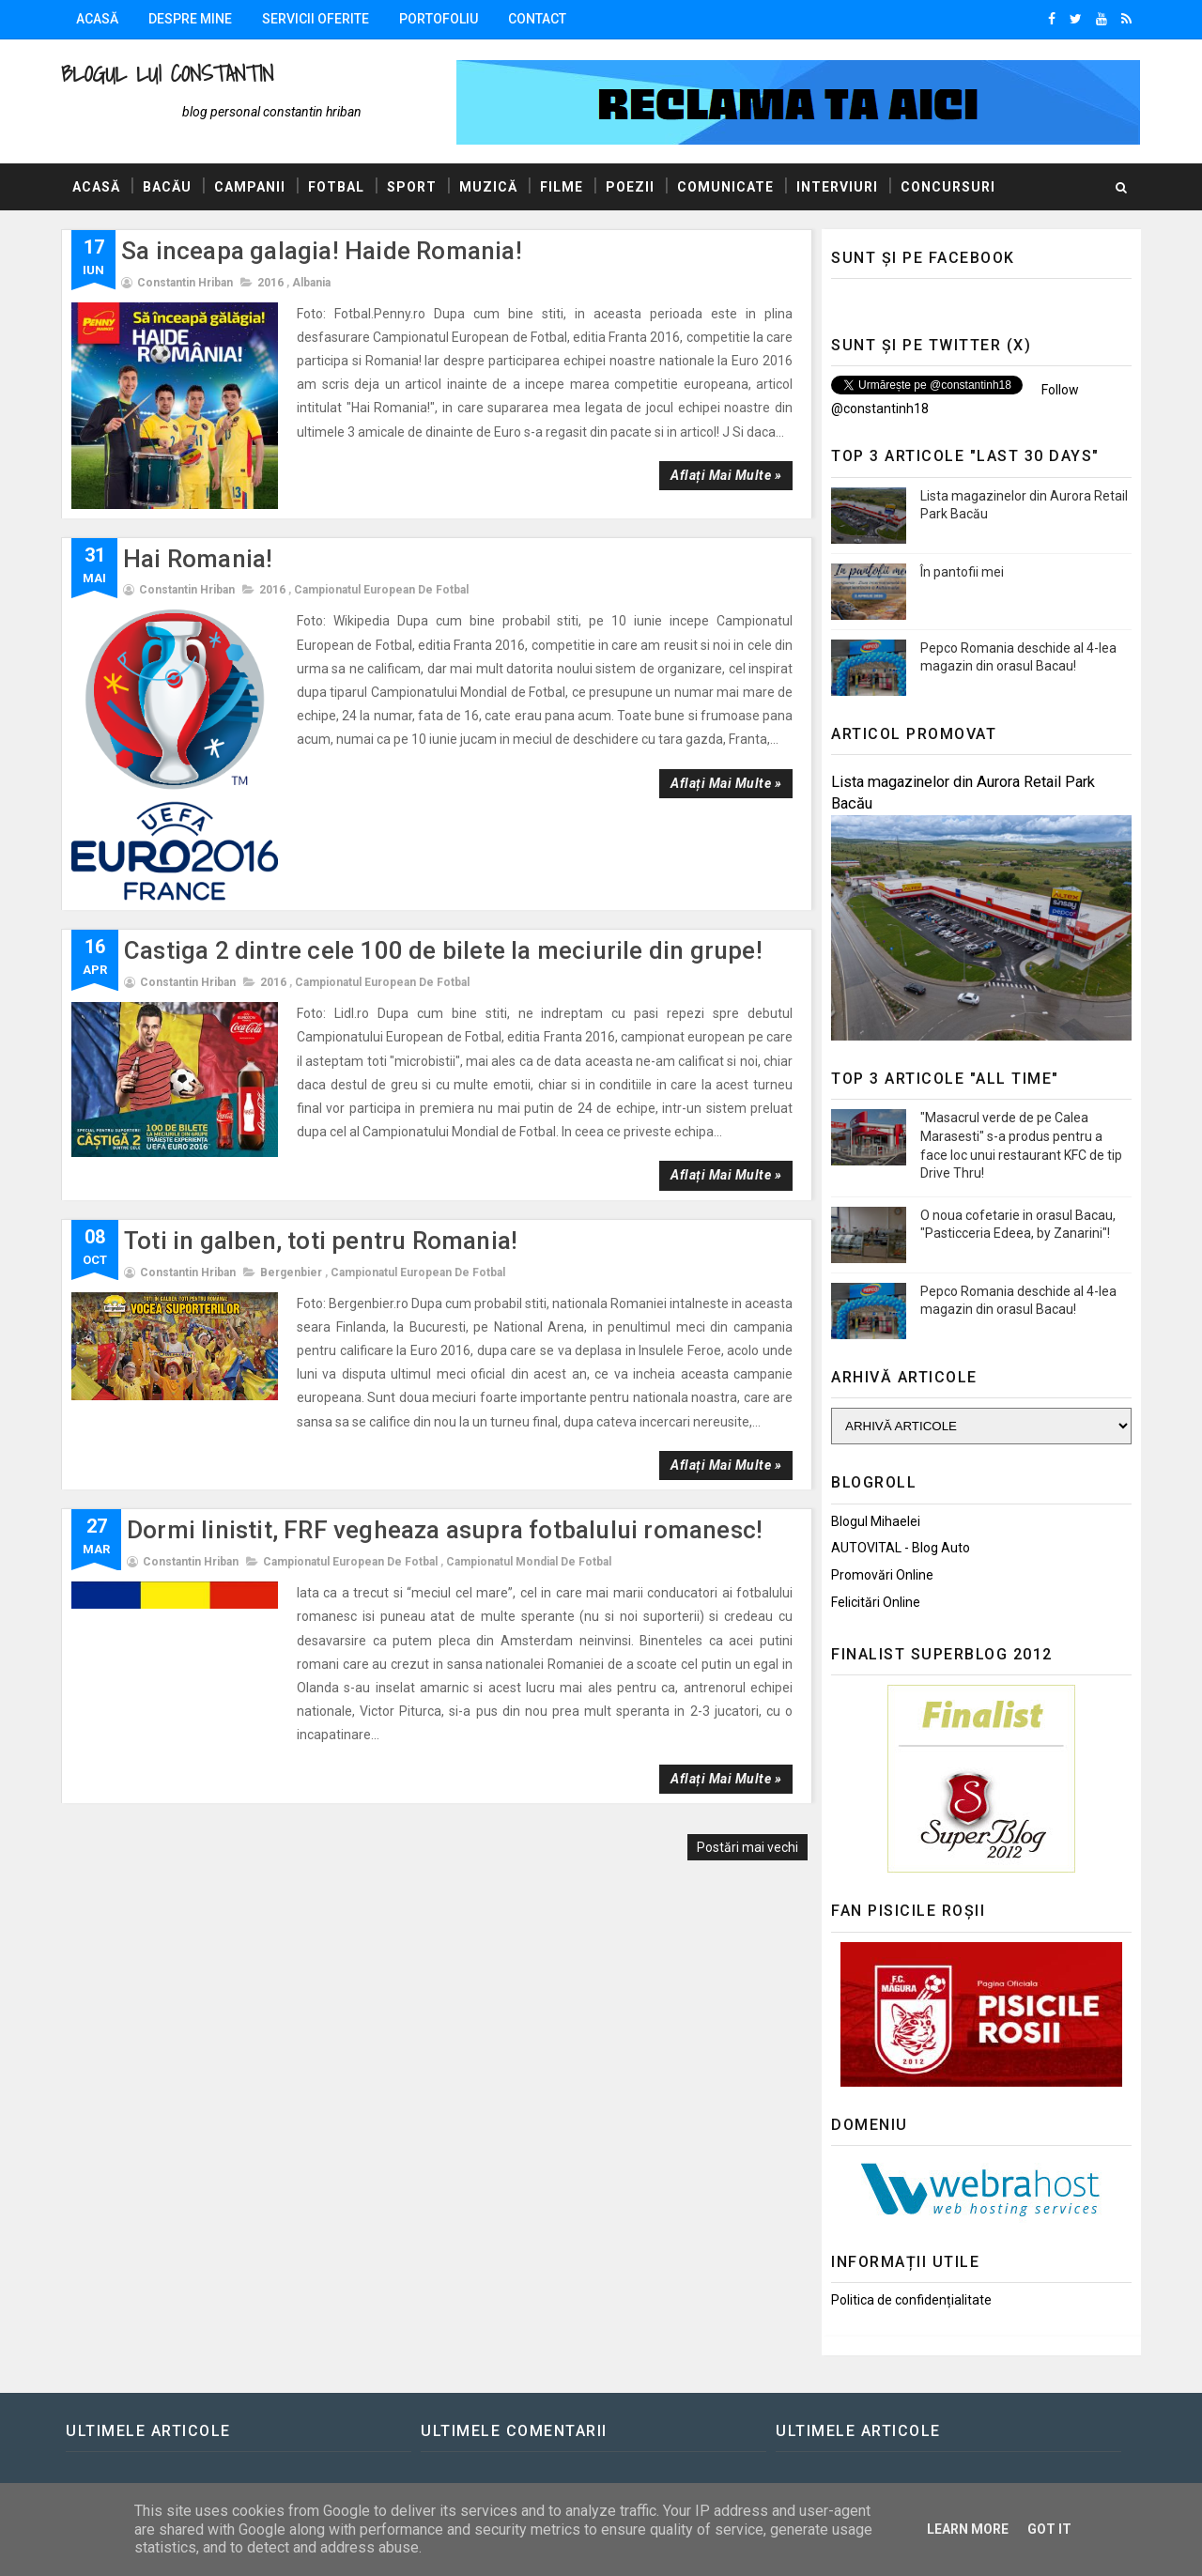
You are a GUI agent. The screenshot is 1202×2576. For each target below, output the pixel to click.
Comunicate (725, 186)
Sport (412, 186)
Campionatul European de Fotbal (381, 589)
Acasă (97, 18)
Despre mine (190, 18)
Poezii (630, 186)
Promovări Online (882, 1574)
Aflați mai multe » (725, 475)
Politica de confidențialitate (911, 2299)
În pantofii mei (962, 571)
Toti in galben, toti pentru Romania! (320, 1240)
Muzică (488, 186)
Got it (1049, 2529)
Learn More (968, 2529)
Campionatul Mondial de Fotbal (528, 1561)
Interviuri (837, 186)
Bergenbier (291, 1272)
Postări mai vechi (747, 1847)
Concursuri (948, 186)
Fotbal (336, 186)
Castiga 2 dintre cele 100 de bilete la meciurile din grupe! (443, 950)
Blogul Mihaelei (875, 1521)
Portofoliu (438, 18)
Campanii (249, 186)
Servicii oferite (315, 18)
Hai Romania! (197, 559)
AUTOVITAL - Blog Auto (900, 1547)
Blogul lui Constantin (167, 73)
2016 (270, 282)
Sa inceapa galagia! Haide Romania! (321, 251)
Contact (537, 18)
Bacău (167, 186)
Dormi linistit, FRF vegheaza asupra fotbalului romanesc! (445, 1530)
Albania (311, 282)
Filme (561, 186)
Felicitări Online (875, 1602)
